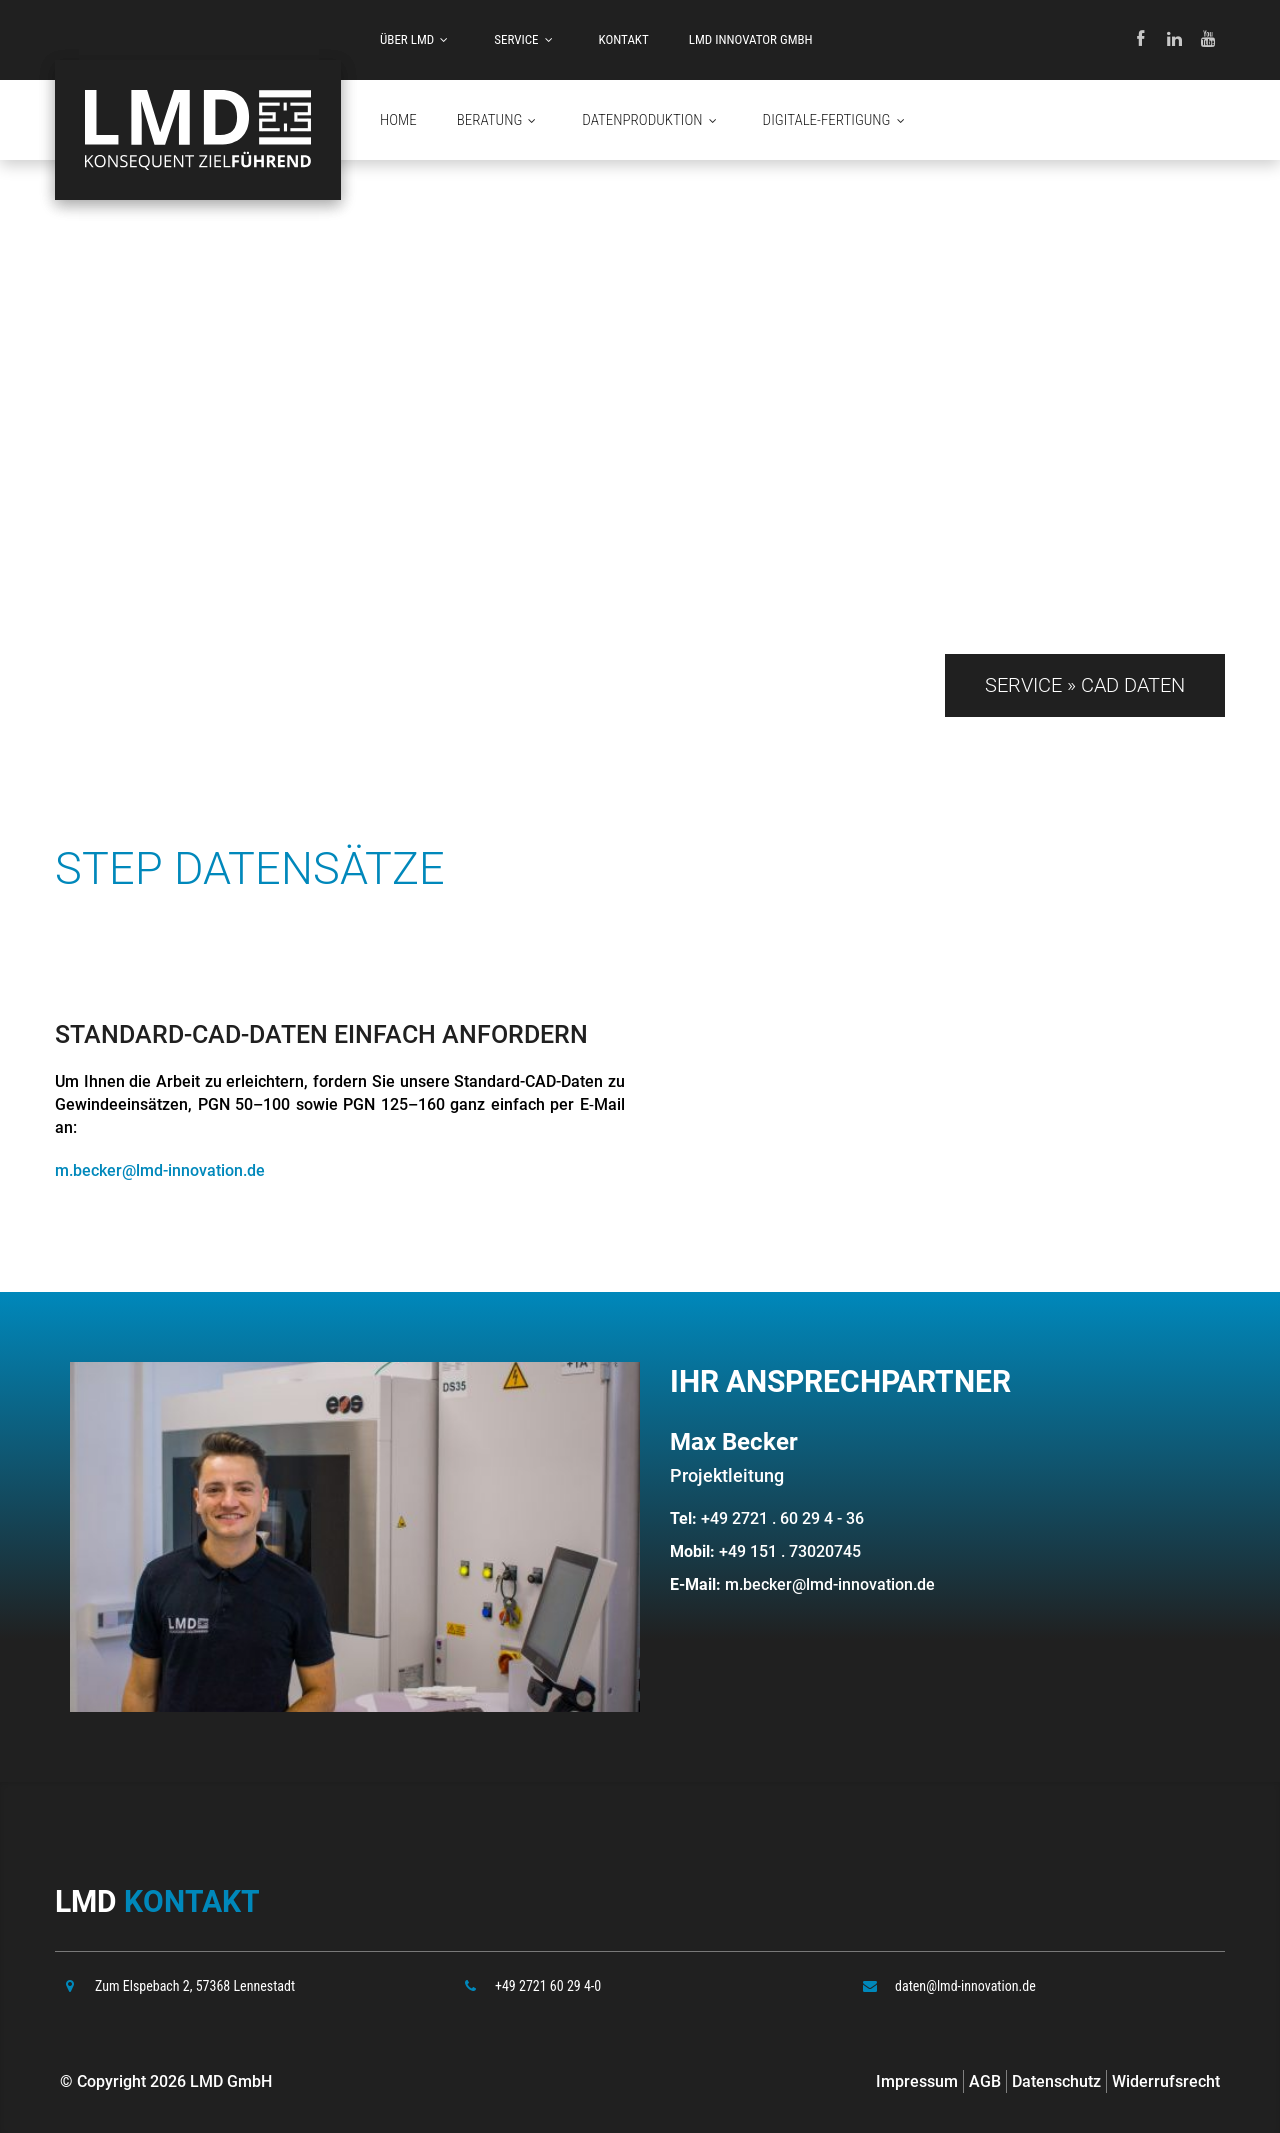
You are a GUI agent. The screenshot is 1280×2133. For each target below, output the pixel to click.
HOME (398, 120)
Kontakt (624, 39)
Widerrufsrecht (1166, 2081)
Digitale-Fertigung (837, 121)
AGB (985, 2081)
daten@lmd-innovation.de (965, 1986)
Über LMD (417, 40)
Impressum (917, 2081)
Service (526, 40)
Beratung (500, 121)
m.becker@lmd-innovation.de (160, 1170)
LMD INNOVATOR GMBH (751, 39)
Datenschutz (1056, 2081)
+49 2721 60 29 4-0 (548, 1986)
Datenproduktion (652, 121)
